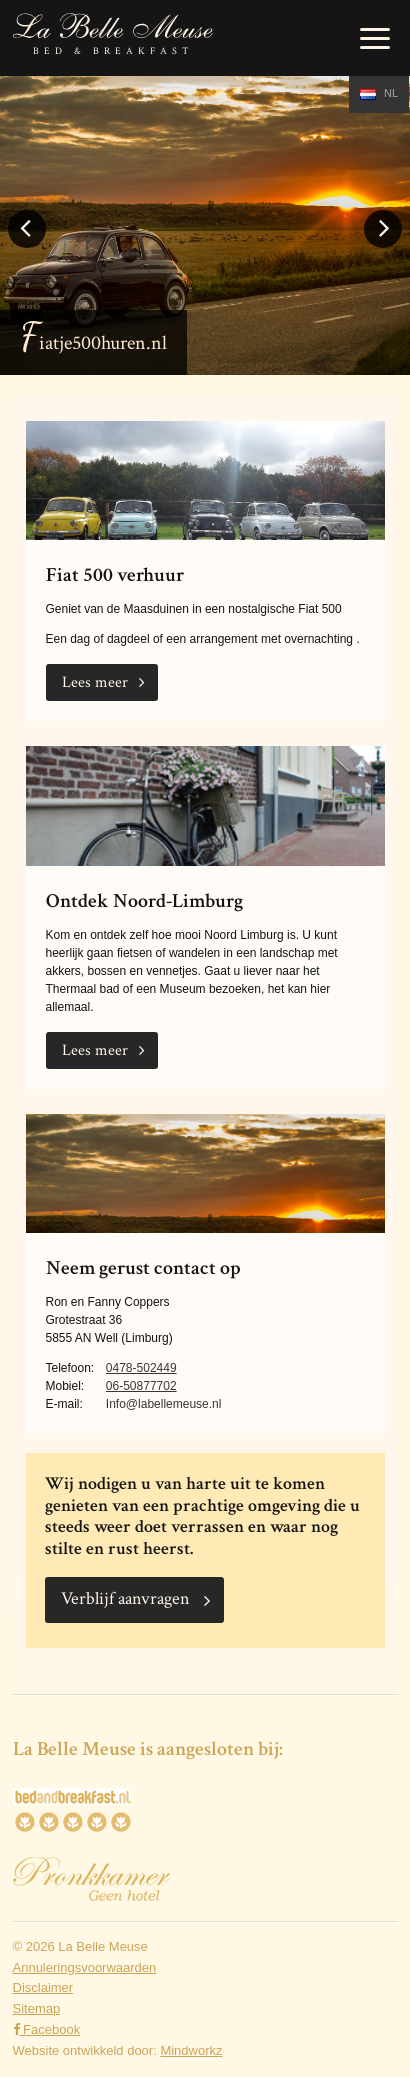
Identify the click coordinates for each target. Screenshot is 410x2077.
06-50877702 (141, 1386)
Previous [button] (27, 246)
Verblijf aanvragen (125, 1598)
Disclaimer (43, 1987)
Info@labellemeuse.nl (164, 1404)
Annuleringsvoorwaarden (85, 1967)
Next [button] (383, 246)
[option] (205, 225)
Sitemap (37, 2008)
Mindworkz (191, 2050)
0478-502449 (141, 1368)
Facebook (47, 2029)
